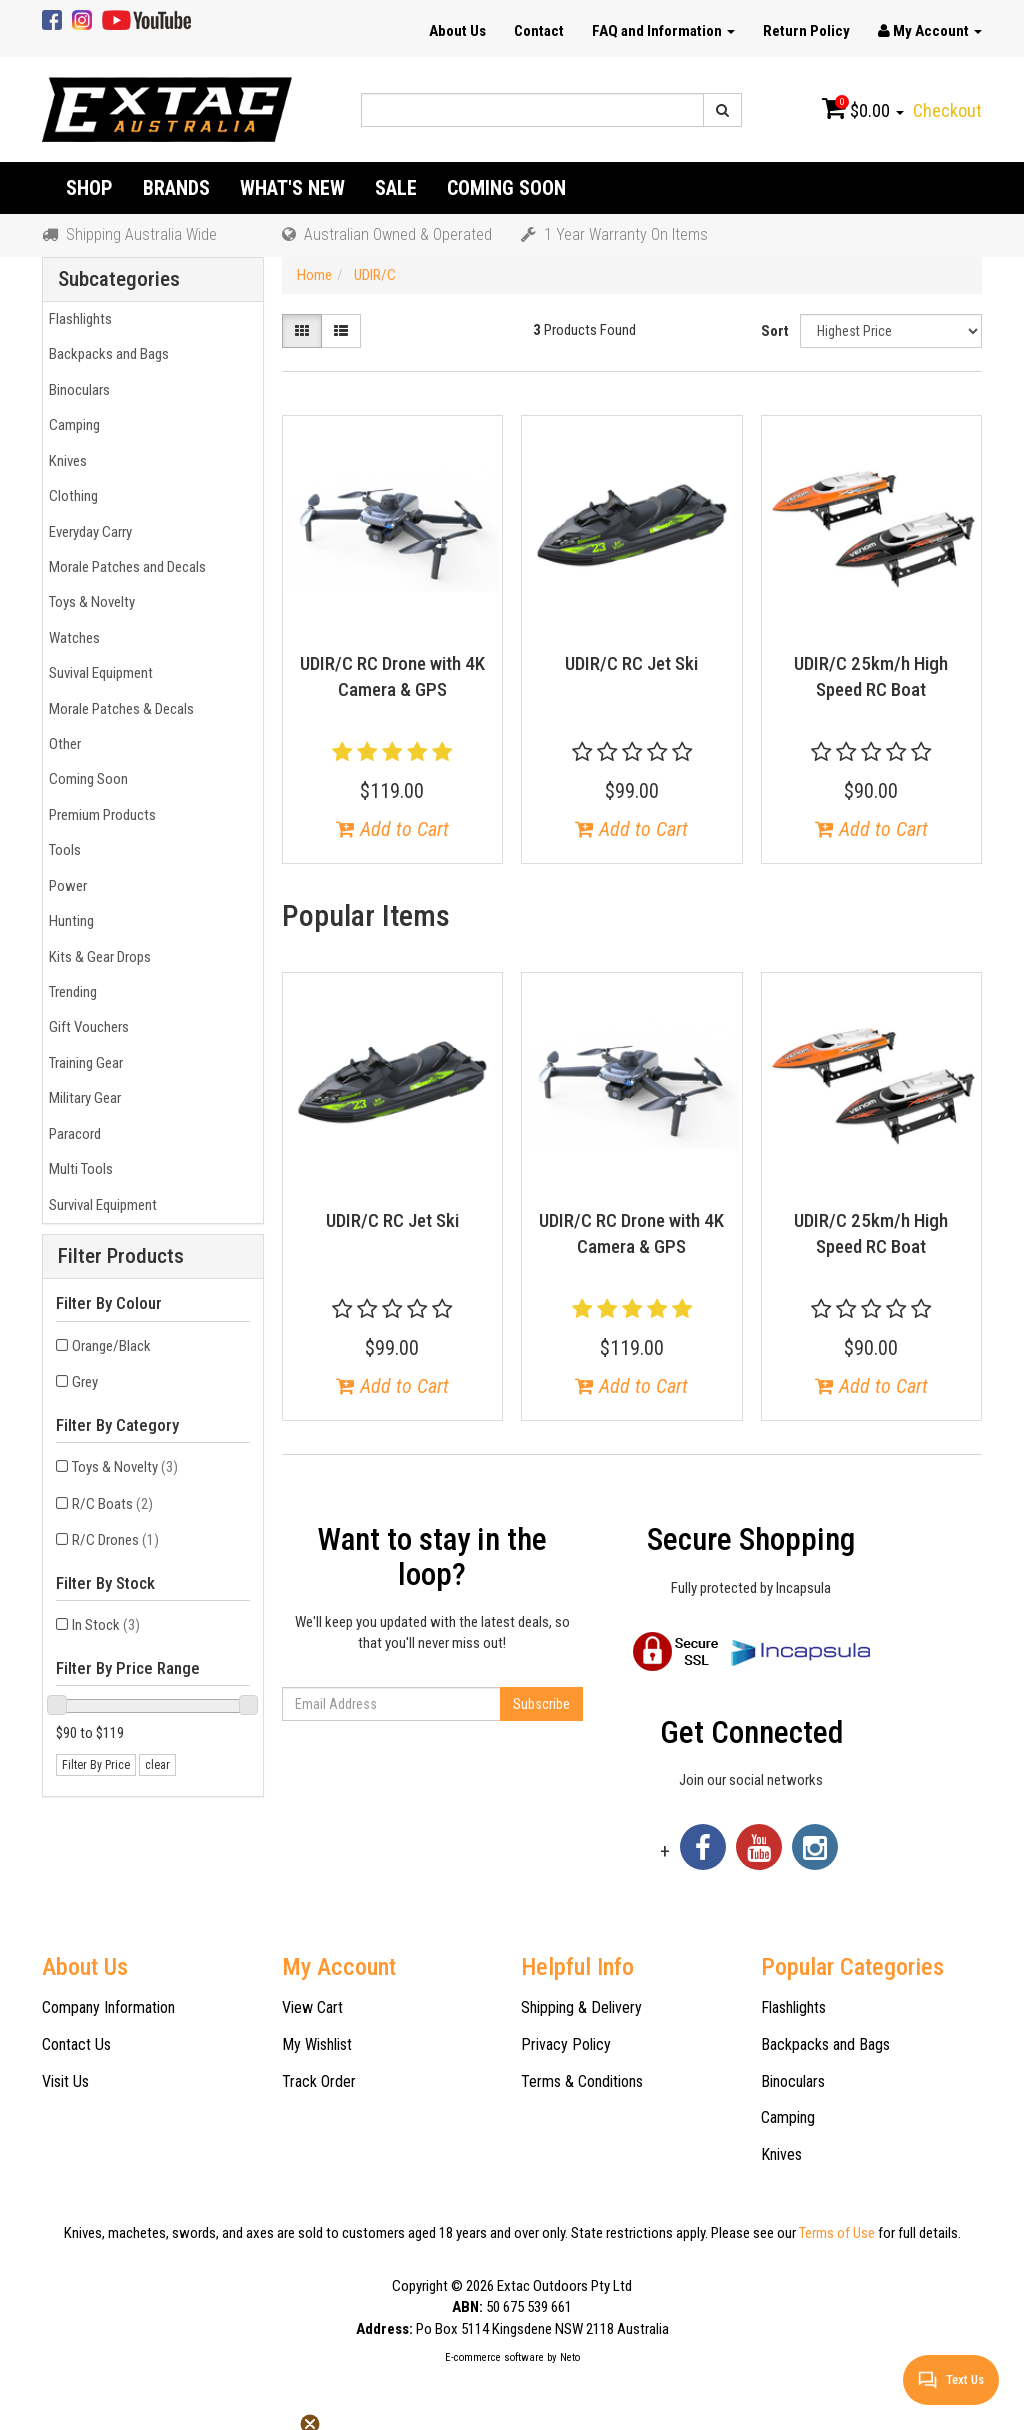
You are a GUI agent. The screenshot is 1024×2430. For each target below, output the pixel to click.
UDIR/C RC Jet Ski (631, 663)
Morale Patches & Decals (118, 709)
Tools (62, 850)
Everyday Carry (87, 532)
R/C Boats (112, 1504)
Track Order (319, 2081)
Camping (71, 425)
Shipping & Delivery (581, 2007)
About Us (457, 31)
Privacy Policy (566, 2044)
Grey (85, 1382)
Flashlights (77, 319)
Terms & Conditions (582, 2081)
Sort (775, 331)
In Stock (106, 1625)
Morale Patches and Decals (124, 567)
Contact (539, 31)
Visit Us (65, 2081)
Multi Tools (78, 1169)
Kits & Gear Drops (97, 957)
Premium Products (99, 815)
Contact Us (76, 2044)
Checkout (947, 110)
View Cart (312, 2007)
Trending (70, 992)
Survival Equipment (100, 1205)
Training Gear (83, 1063)
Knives (65, 461)
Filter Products (121, 1256)
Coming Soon (506, 188)
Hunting (68, 921)
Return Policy (806, 31)
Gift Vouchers (86, 1027)
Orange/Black (111, 1346)
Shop (89, 188)
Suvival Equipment (98, 673)
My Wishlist (317, 2044)
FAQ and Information (663, 31)
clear (157, 1765)
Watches (71, 638)
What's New (292, 188)
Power (65, 886)
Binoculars (76, 390)
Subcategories (119, 279)
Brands (176, 188)
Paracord (72, 1134)
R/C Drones (115, 1540)
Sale (396, 188)
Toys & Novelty (89, 602)
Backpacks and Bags (106, 354)
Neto (570, 2357)
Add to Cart (392, 829)
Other (62, 744)
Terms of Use (837, 2233)
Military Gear (82, 1098)
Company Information (108, 2007)
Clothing (70, 496)
